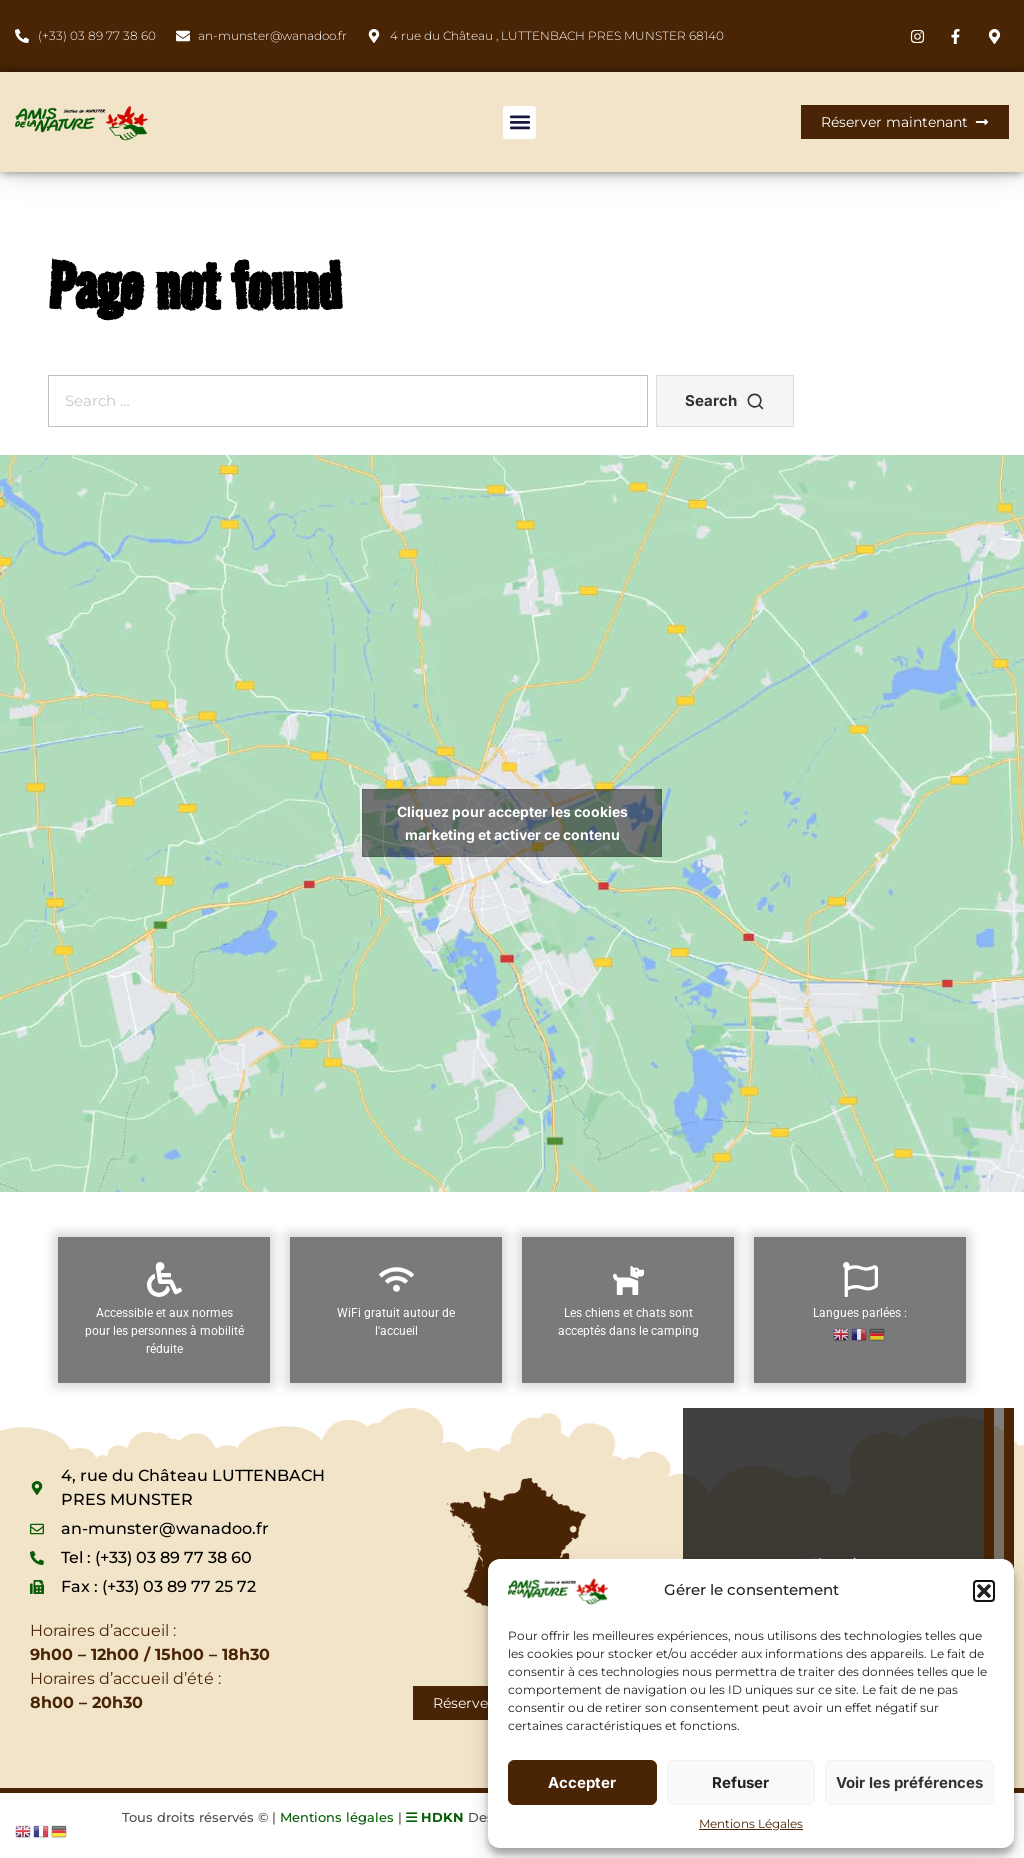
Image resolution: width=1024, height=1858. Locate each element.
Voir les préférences (909, 1782)
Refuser (740, 1782)
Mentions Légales (751, 1823)
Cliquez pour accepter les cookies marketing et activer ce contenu (512, 823)
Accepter (582, 1782)
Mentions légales (337, 1817)
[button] (984, 1591)
